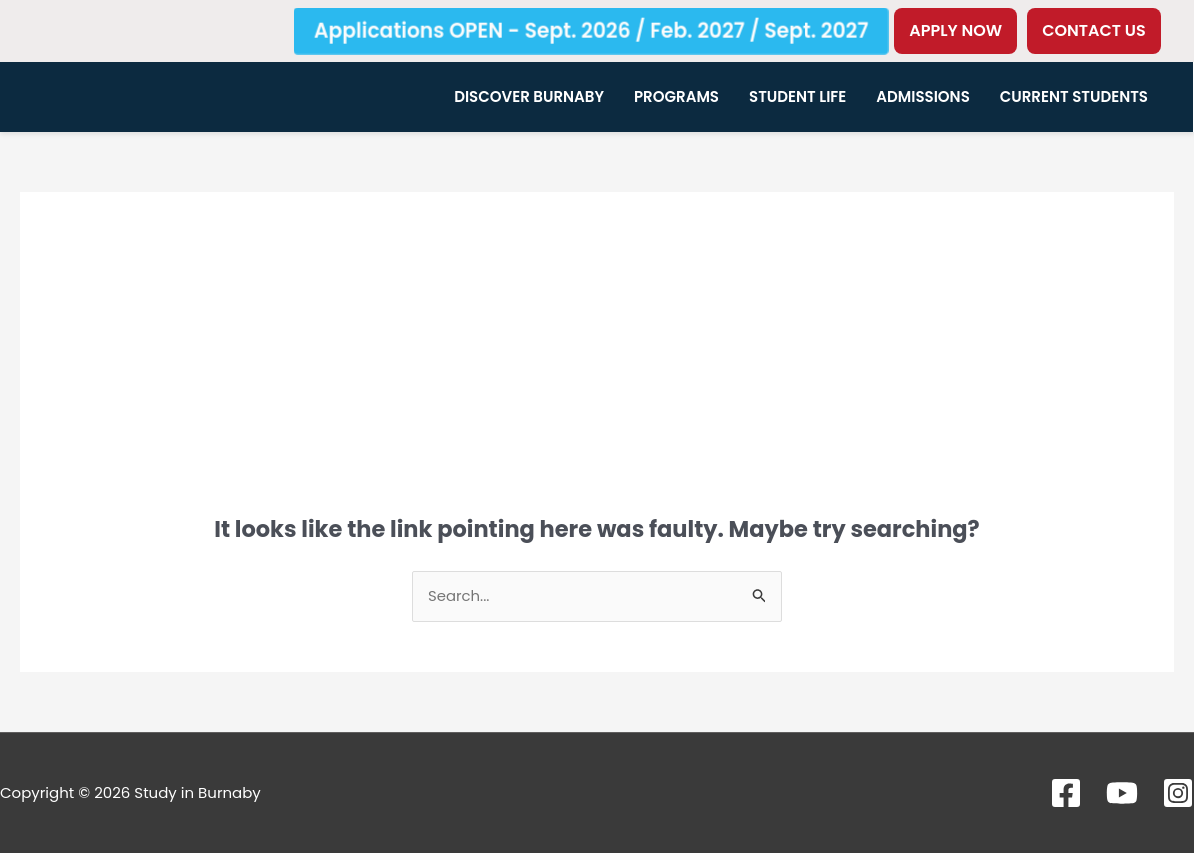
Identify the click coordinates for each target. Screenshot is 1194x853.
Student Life (797, 96)
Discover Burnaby (529, 96)
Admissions (923, 96)
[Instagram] (1178, 793)
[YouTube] (1122, 793)
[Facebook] (1066, 793)
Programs (676, 96)
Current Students (1074, 96)
